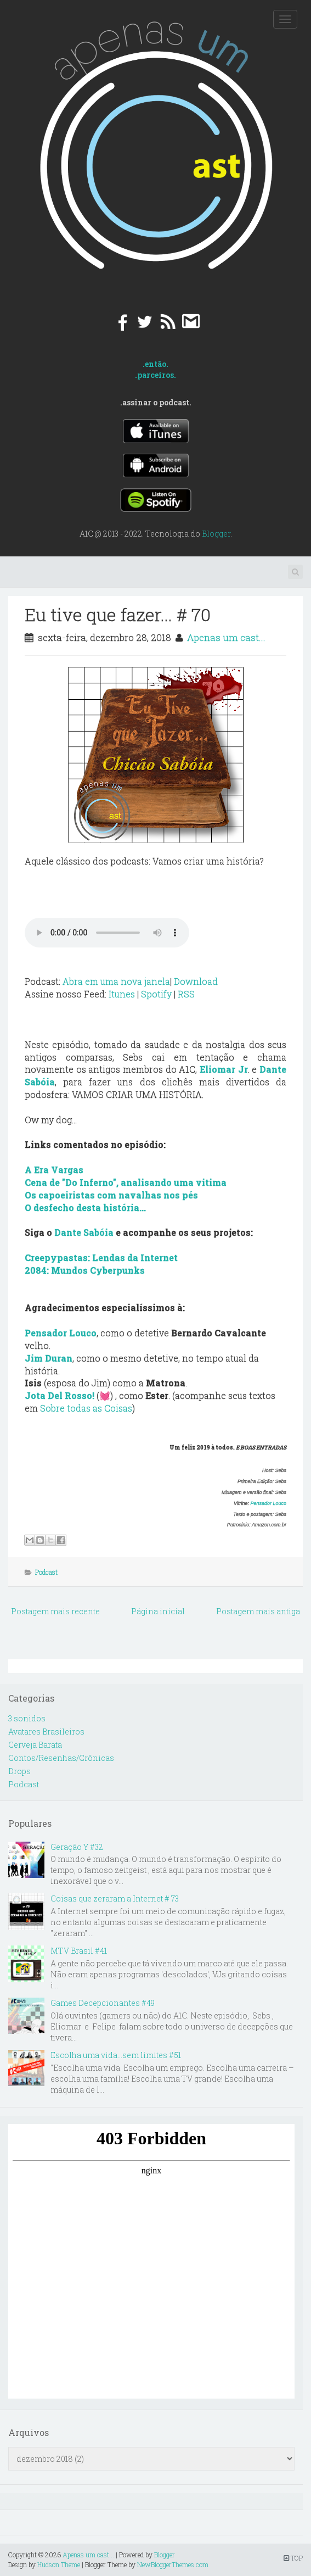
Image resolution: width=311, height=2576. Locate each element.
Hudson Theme (58, 2564)
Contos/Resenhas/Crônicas (61, 1758)
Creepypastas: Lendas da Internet (101, 1257)
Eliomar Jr (224, 1069)
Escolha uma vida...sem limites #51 (115, 2055)
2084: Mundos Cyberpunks (85, 1270)
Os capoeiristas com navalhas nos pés (111, 1195)
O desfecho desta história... (85, 1207)
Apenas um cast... (226, 637)
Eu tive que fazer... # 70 (118, 614)
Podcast (46, 1572)
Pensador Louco (268, 1503)
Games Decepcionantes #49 (102, 2003)
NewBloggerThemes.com (172, 2564)
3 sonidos (27, 1718)
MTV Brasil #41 (78, 1950)
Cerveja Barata (35, 1744)
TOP (293, 2557)
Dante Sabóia (84, 1232)
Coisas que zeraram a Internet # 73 (114, 1898)
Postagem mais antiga (258, 1611)
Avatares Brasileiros (46, 1731)
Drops (19, 1771)
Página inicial (158, 1611)
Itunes (122, 994)
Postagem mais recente (55, 1611)
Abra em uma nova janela (116, 981)
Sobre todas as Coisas (86, 1408)
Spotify (156, 994)
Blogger (216, 533)
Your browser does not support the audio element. (107, 932)
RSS (186, 994)
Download (196, 981)
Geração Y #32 (76, 1847)
